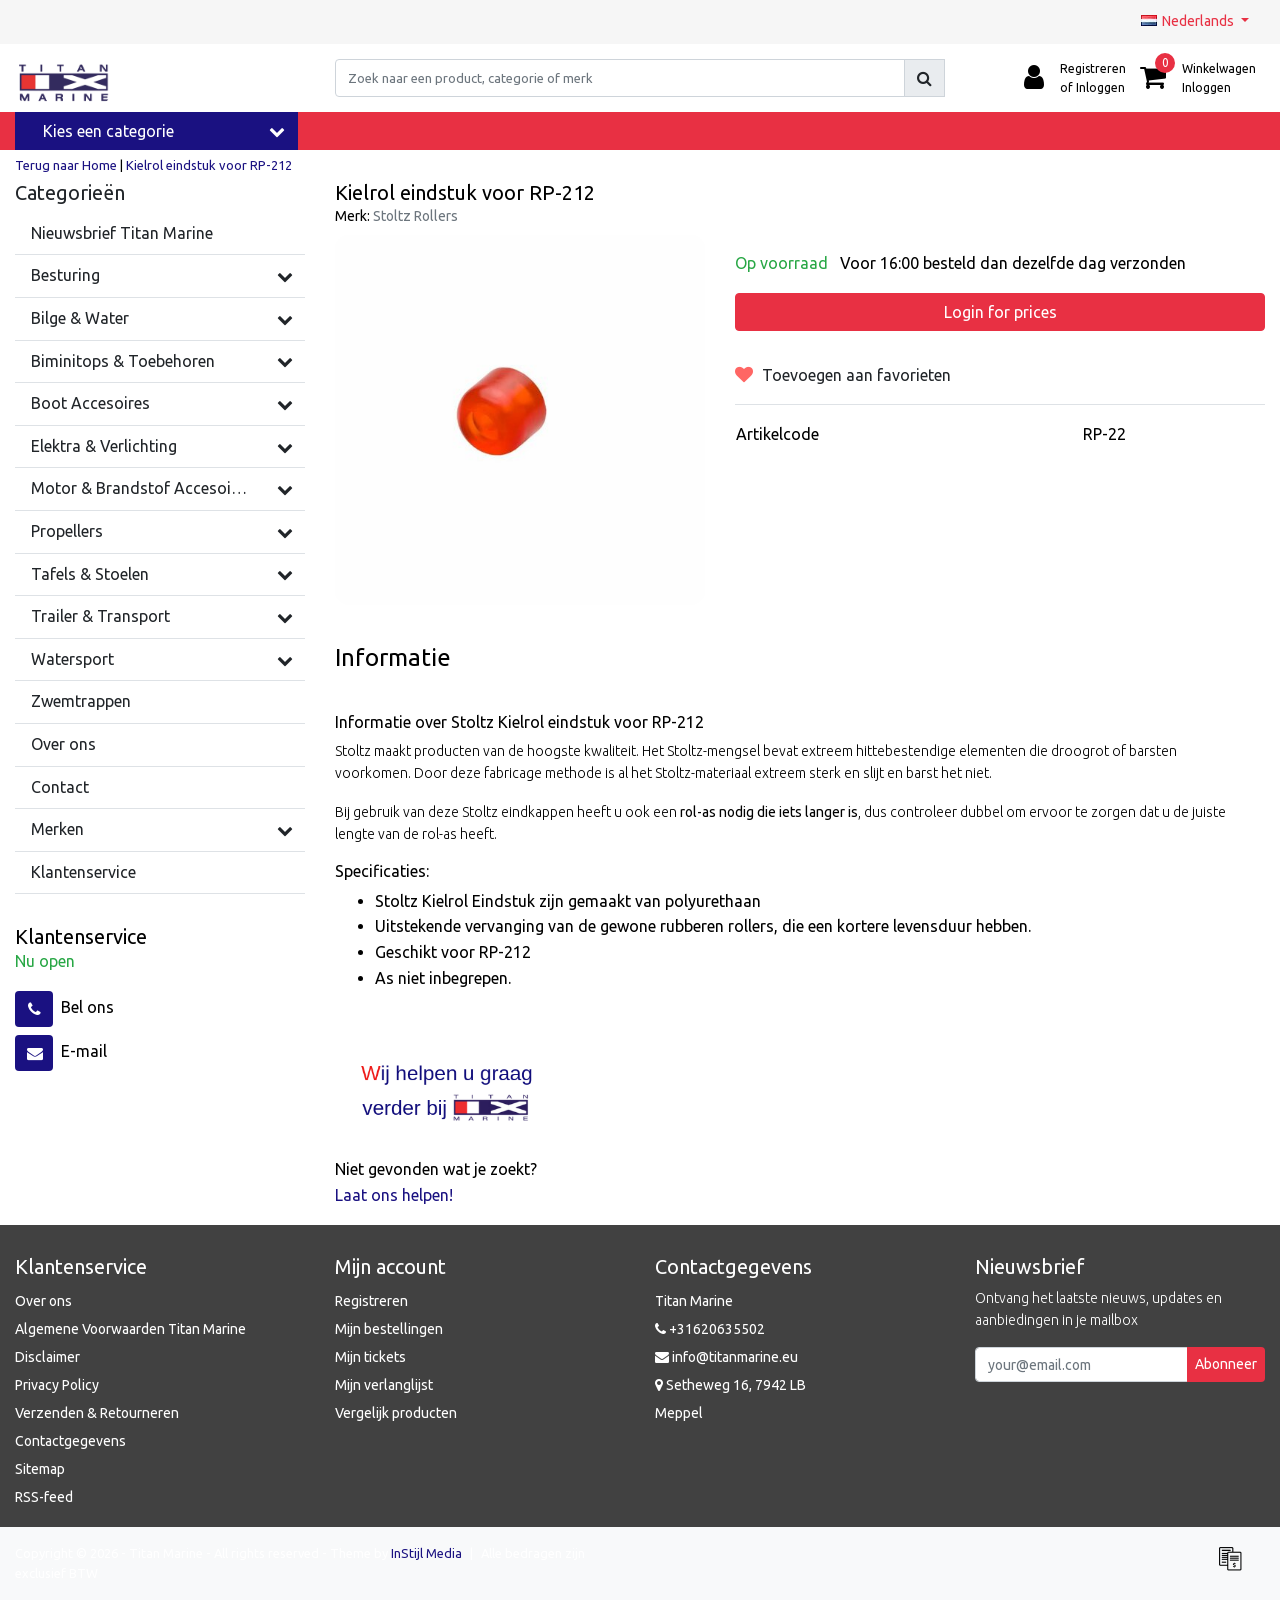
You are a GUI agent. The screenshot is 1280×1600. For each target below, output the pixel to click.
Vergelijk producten (396, 1413)
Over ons (43, 1301)
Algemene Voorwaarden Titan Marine (130, 1329)
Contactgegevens (70, 1441)
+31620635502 (710, 1329)
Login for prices (1000, 312)
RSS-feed (44, 1497)
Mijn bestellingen (389, 1329)
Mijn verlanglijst (384, 1385)
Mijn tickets (370, 1357)
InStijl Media (426, 1553)
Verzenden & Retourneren (97, 1413)
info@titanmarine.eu (726, 1357)
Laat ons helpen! (394, 1195)
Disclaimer (47, 1357)
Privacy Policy (57, 1385)
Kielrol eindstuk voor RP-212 (209, 165)
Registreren (371, 1301)
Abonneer (1226, 1364)
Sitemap (40, 1469)
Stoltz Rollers (415, 216)
